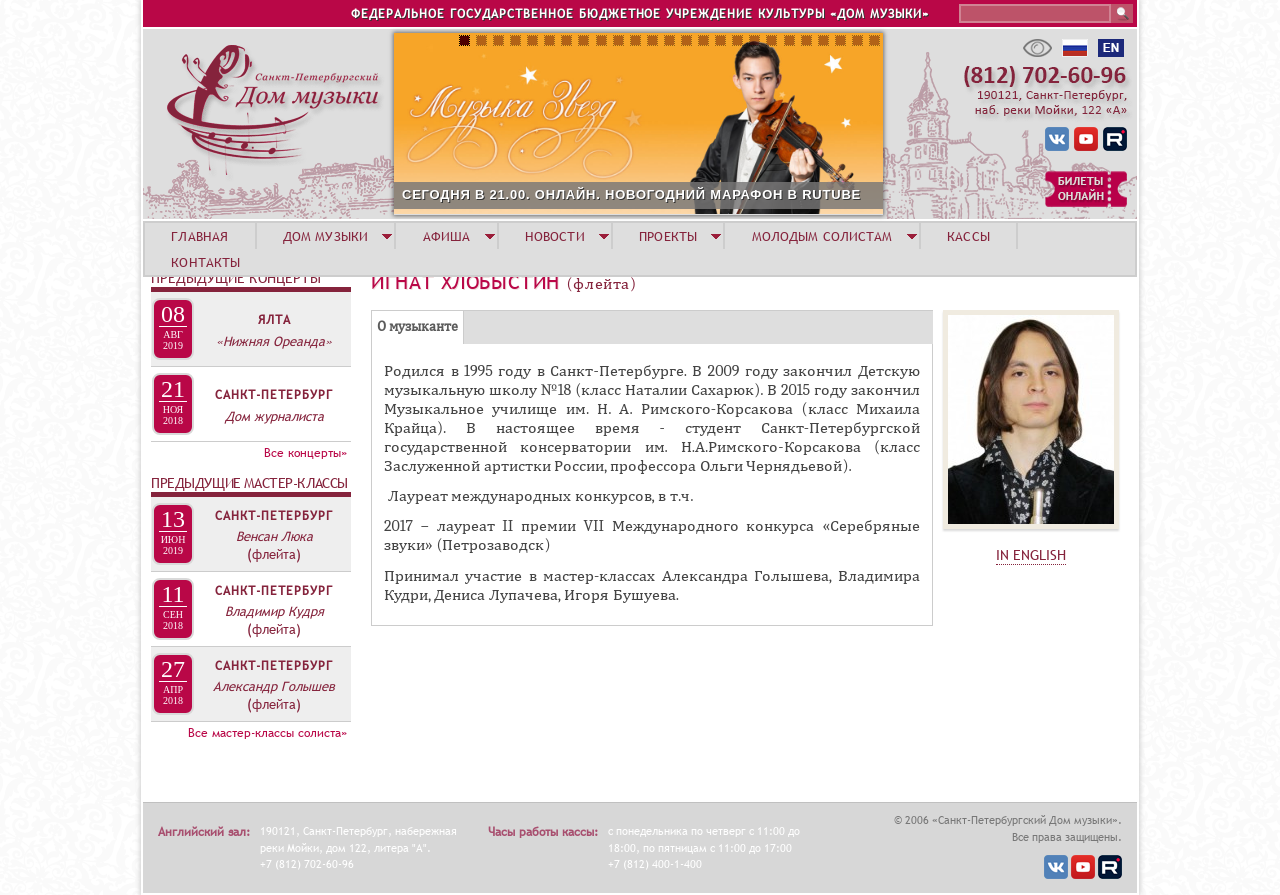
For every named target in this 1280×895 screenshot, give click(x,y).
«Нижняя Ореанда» (274, 341)
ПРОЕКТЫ (668, 236)
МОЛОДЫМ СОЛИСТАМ (822, 236)
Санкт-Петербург (274, 395)
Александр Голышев (274, 686)
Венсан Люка (274, 536)
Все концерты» (305, 453)
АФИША (447, 236)
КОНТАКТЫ (205, 262)
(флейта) (274, 554)
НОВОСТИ (555, 236)
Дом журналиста (274, 416)
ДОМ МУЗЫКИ (325, 236)
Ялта (274, 320)
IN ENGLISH (1031, 555)
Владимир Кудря (274, 611)
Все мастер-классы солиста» (267, 733)
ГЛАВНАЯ (199, 236)
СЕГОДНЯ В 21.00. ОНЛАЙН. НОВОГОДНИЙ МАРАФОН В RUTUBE (631, 194)
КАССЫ (968, 236)
